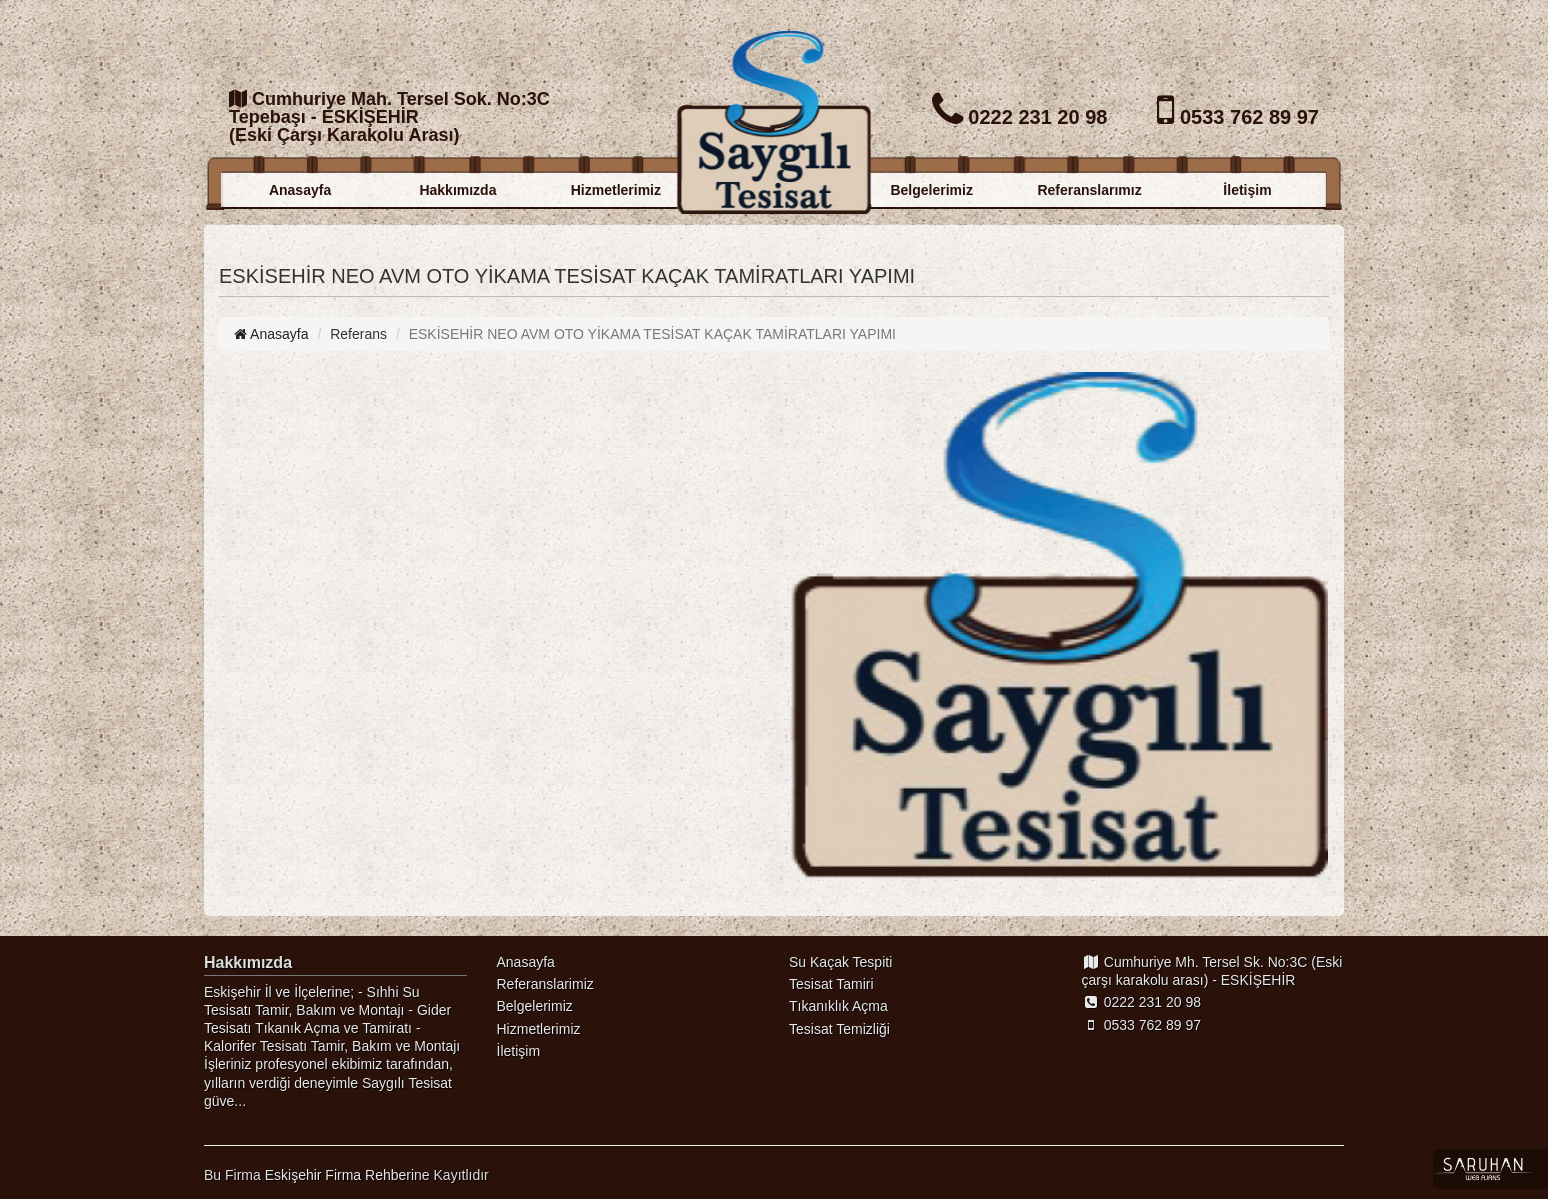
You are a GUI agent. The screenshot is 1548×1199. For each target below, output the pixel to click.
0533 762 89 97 (1142, 1025)
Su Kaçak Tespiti (840, 962)
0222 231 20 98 (1142, 1002)
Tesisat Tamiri (831, 984)
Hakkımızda (457, 190)
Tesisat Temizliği (839, 1029)
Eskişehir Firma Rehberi (339, 1175)
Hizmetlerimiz (616, 190)
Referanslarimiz (545, 984)
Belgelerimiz (931, 190)
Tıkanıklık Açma (838, 1006)
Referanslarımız (1089, 190)
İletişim (1247, 190)
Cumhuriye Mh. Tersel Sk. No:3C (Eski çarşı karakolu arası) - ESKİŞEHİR (1212, 971)
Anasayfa (300, 190)
